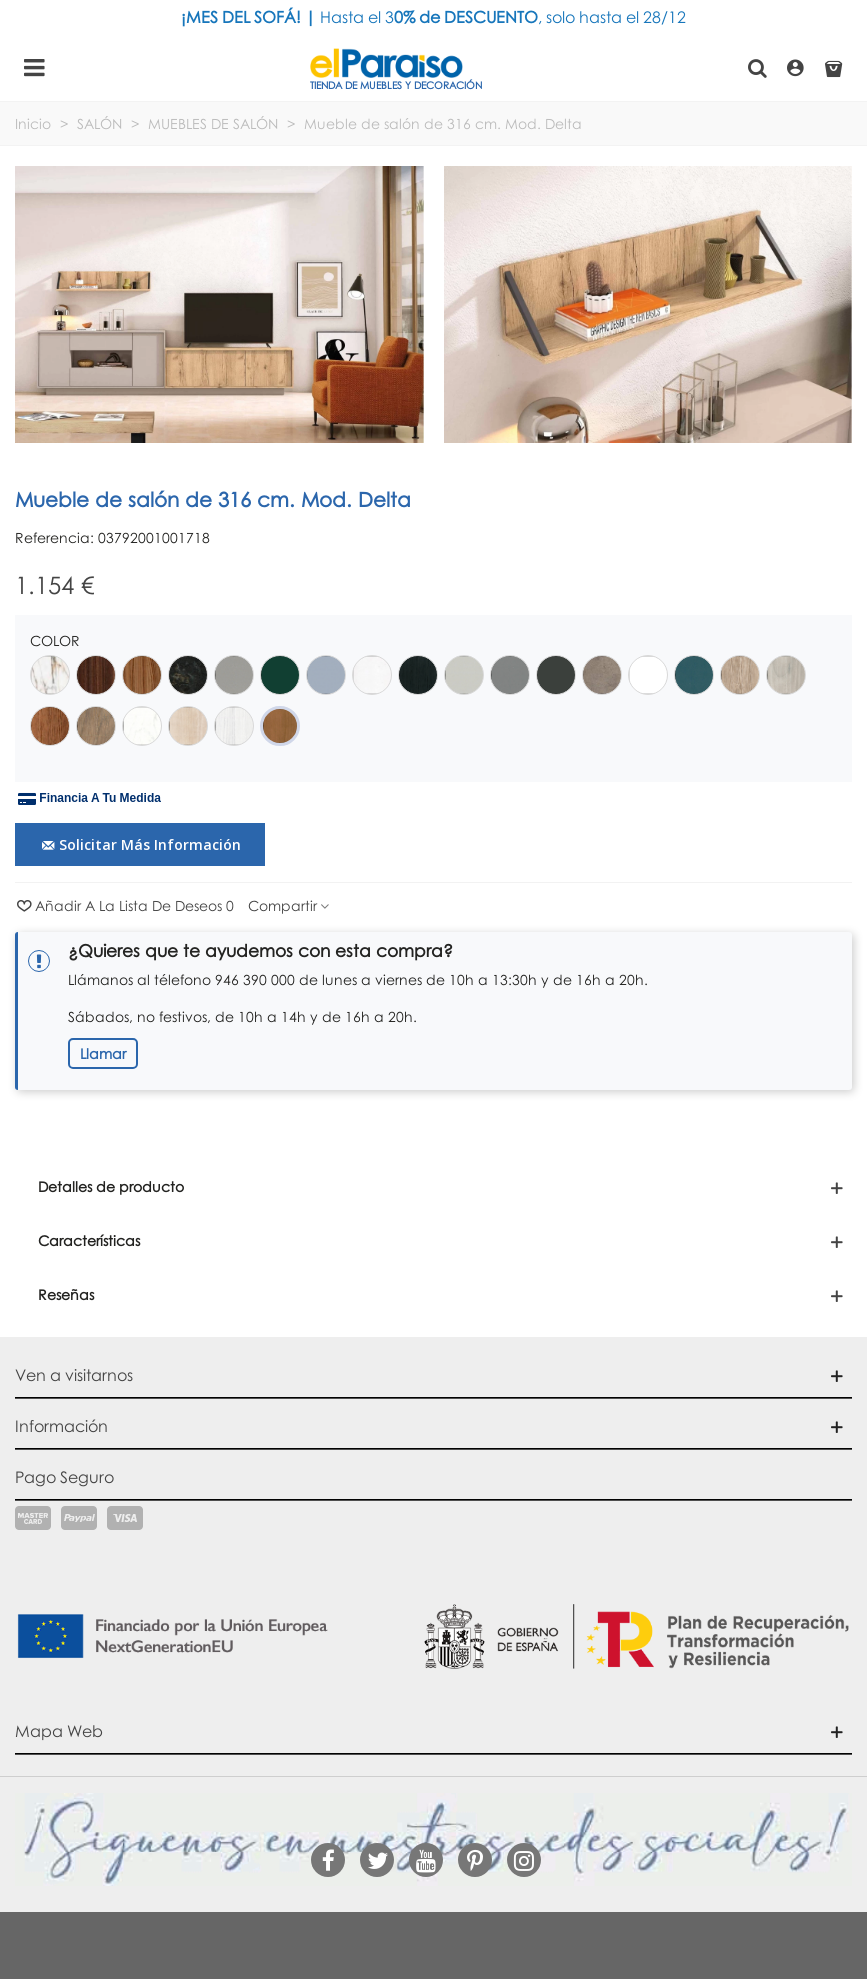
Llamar (103, 1053)
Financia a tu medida (89, 799)
